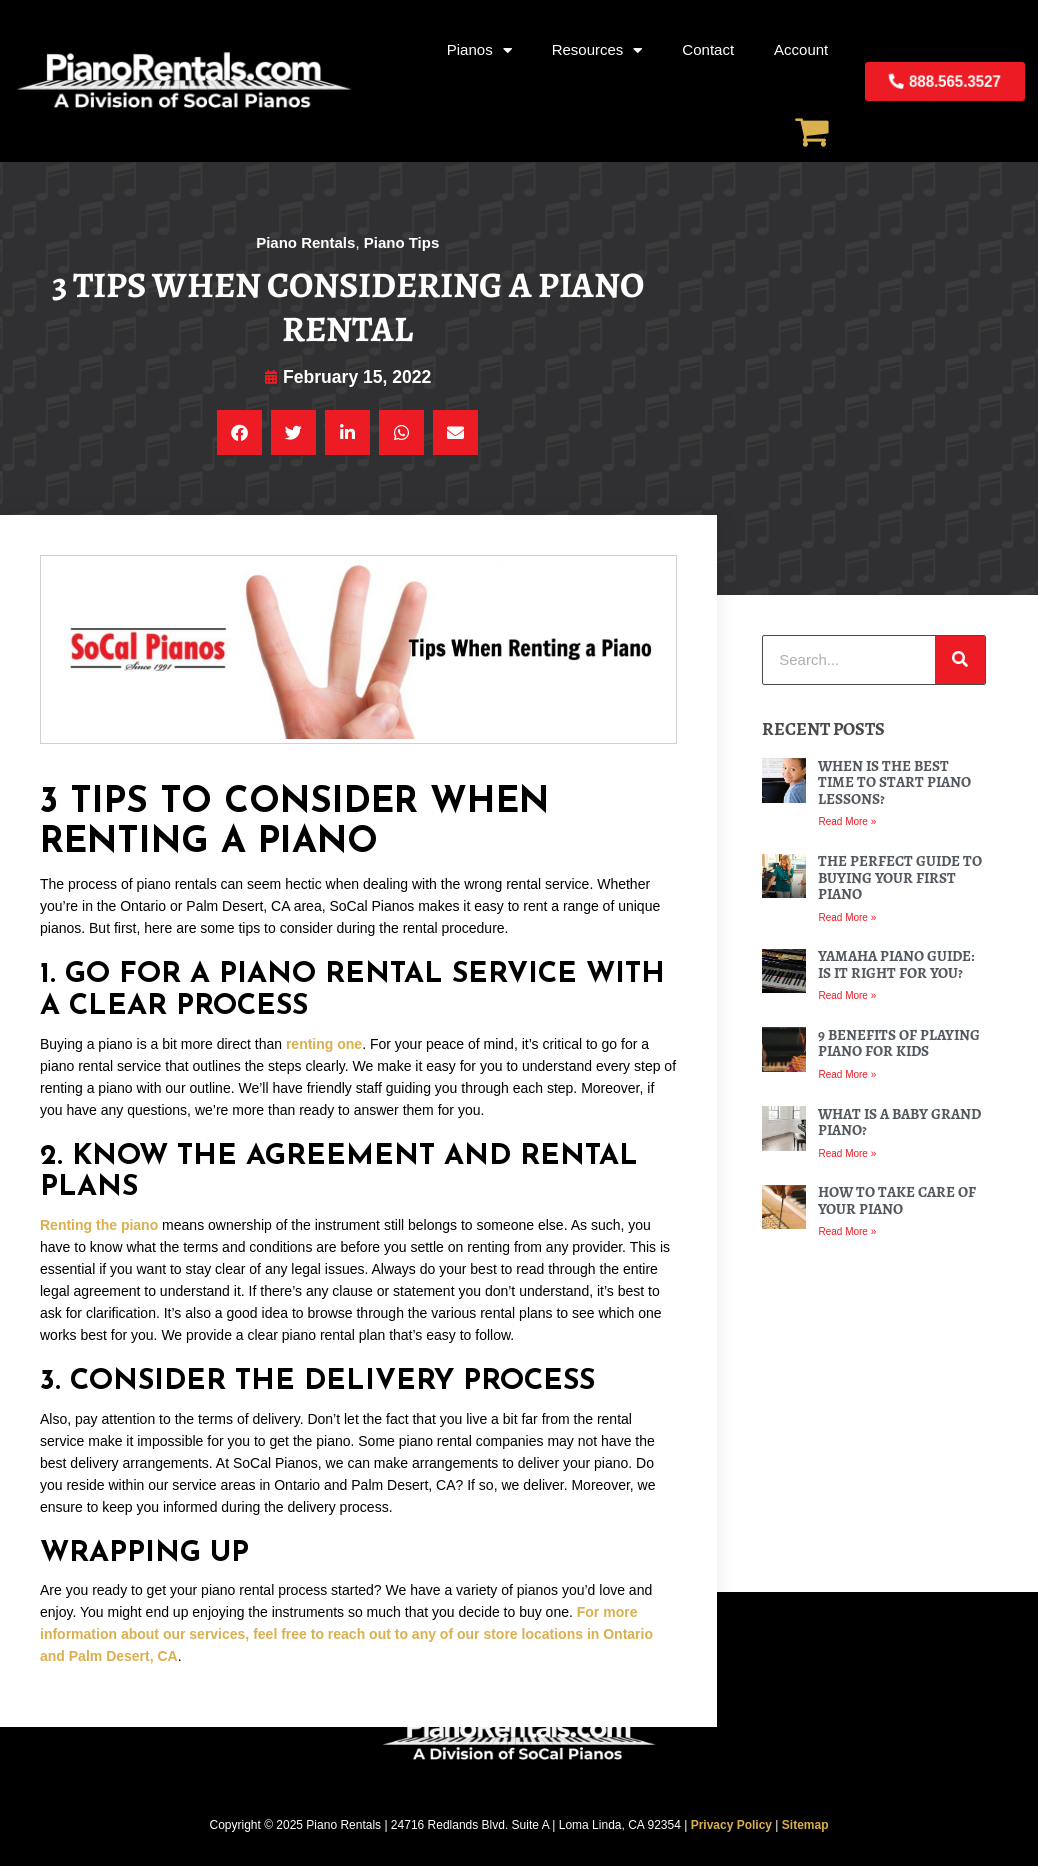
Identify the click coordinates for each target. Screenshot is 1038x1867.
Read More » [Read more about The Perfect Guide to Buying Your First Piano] (847, 917)
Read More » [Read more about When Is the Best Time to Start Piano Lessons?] (847, 822)
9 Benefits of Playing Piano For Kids (899, 1044)
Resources (597, 50)
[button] (239, 433)
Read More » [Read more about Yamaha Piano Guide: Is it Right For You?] (847, 996)
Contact (708, 49)
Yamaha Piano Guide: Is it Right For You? (896, 965)
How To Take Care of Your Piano (897, 1201)
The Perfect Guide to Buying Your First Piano (900, 878)
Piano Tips (402, 242)
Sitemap (805, 1825)
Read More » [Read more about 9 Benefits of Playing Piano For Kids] (847, 1075)
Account (801, 49)
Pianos (479, 50)
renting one (324, 1044)
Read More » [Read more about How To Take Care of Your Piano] (847, 1232)
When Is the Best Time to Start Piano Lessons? (894, 783)
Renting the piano (99, 1226)
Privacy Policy (731, 1825)
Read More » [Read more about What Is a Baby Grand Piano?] (847, 1153)
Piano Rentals (305, 242)
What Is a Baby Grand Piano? (899, 1122)
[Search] (960, 661)
